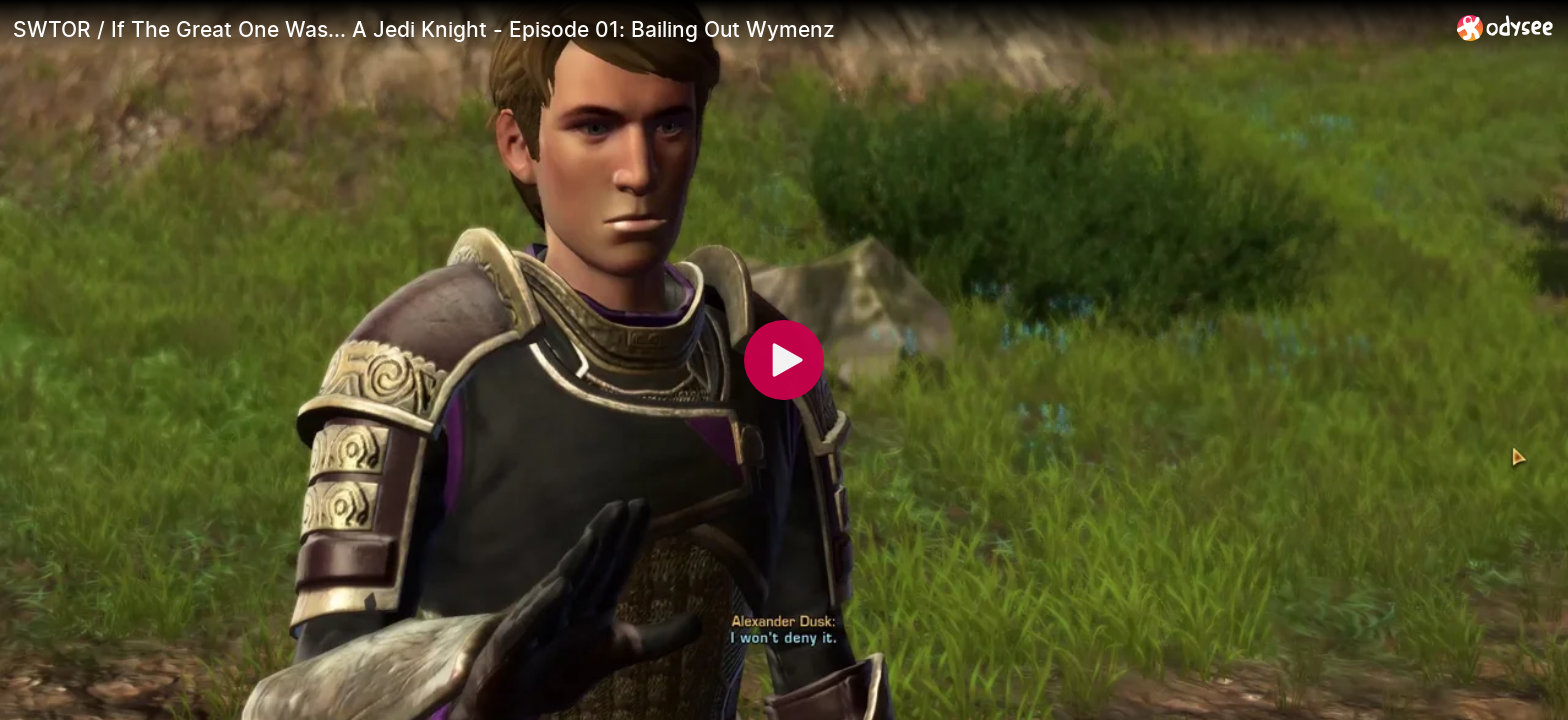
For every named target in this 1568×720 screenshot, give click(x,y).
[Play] (784, 360)
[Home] (1505, 27)
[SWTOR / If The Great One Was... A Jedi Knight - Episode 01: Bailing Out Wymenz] (727, 29)
